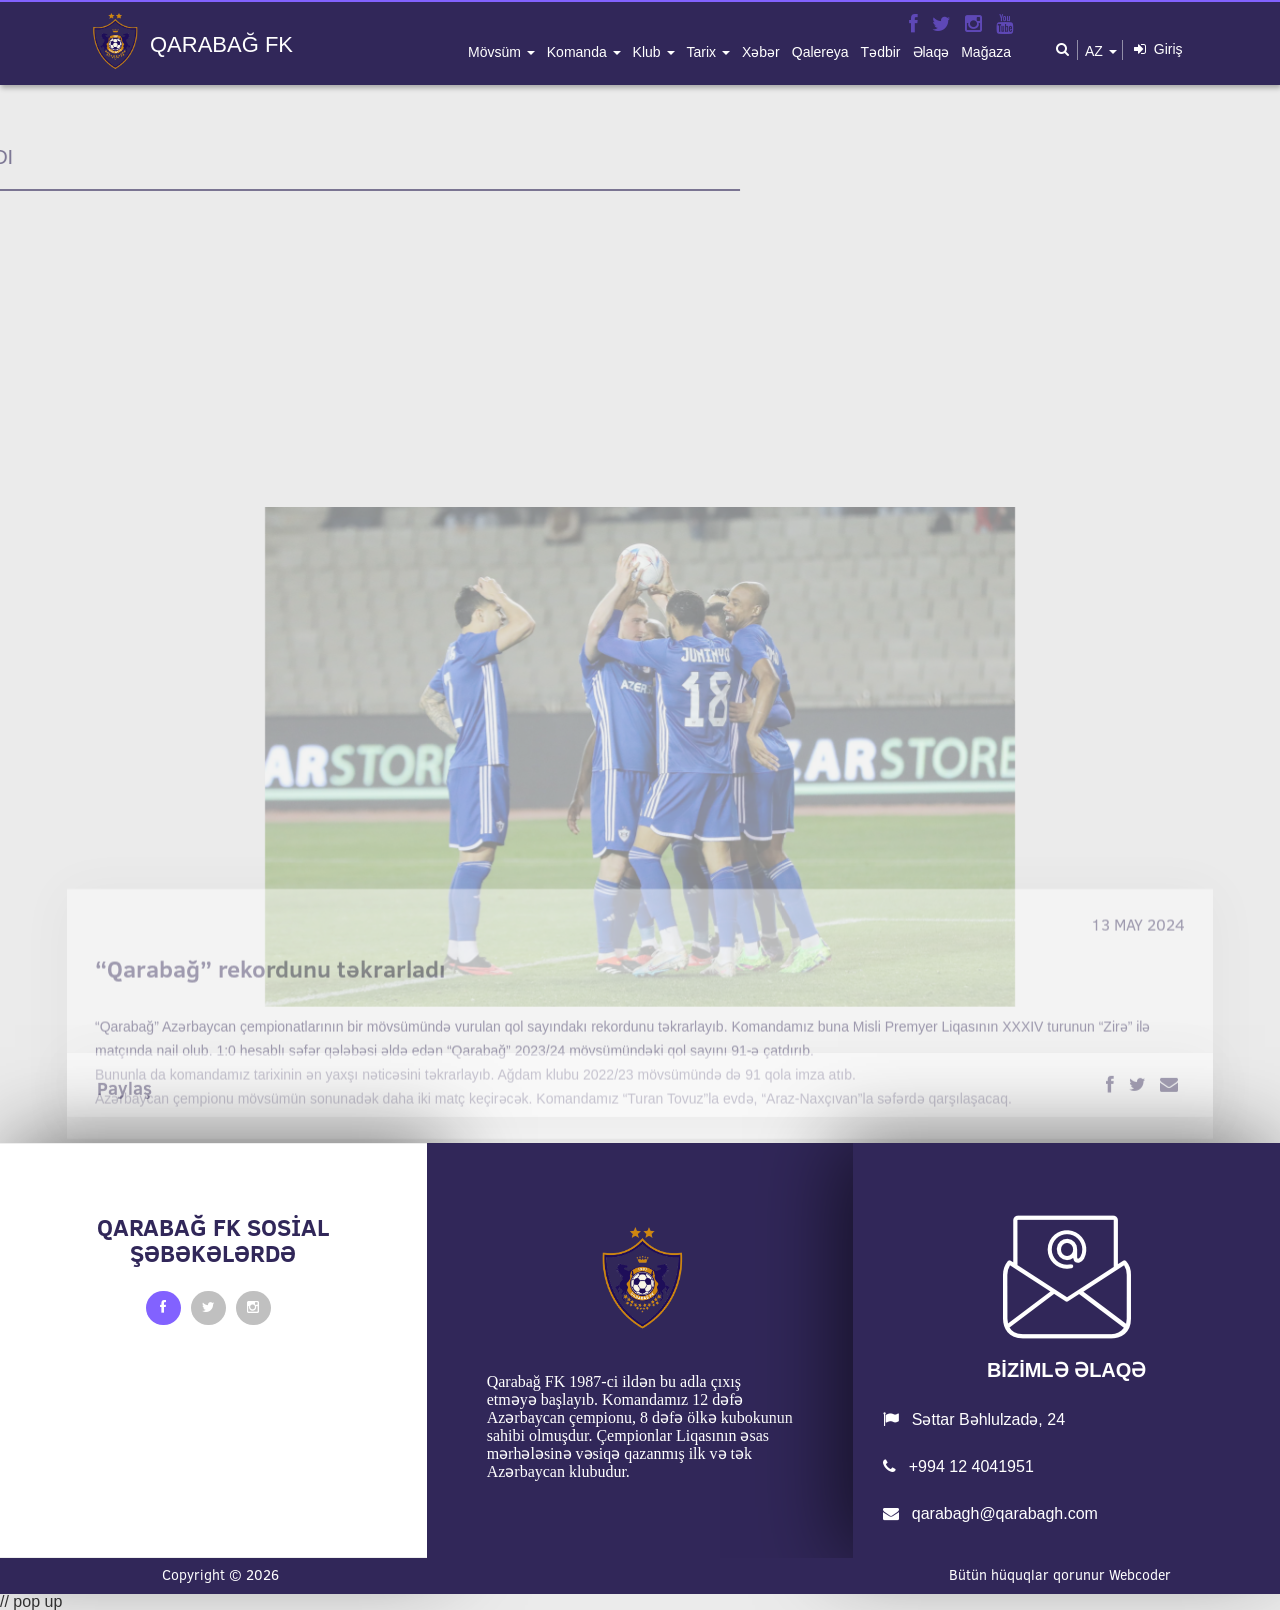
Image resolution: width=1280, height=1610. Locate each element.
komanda (579, 52)
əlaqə (931, 52)
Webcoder (1140, 1575)
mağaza (986, 52)
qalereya (820, 52)
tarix (703, 52)
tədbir (881, 52)
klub (649, 52)
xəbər (761, 52)
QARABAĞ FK (221, 45)
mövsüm (496, 52)
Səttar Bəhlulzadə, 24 (974, 1419)
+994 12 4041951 (958, 1466)
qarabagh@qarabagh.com (990, 1513)
